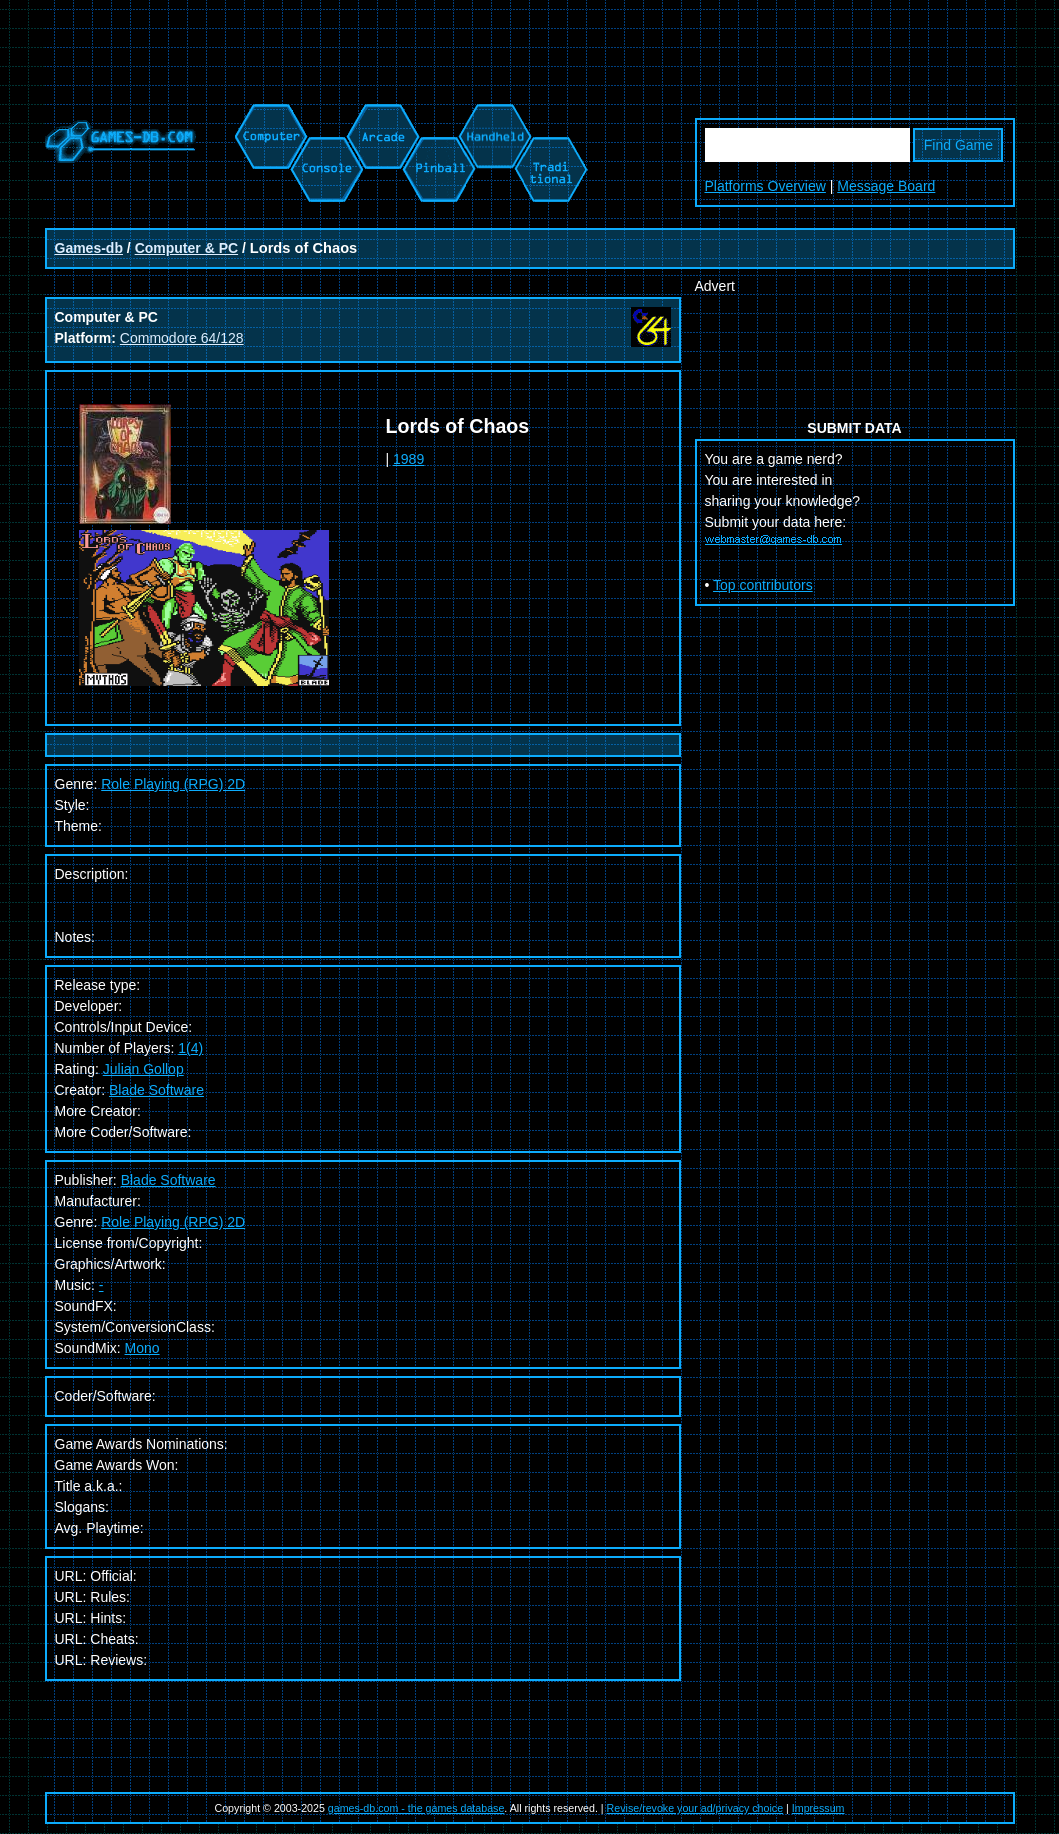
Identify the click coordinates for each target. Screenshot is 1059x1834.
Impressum (818, 1808)
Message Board (886, 186)
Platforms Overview (765, 186)
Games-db (89, 248)
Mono (142, 1348)
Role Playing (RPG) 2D (173, 784)
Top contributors (763, 585)
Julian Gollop (143, 1069)
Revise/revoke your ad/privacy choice (695, 1808)
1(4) (190, 1048)
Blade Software (156, 1090)
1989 (408, 459)
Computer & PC (186, 248)
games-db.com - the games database (416, 1808)
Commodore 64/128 (182, 338)
